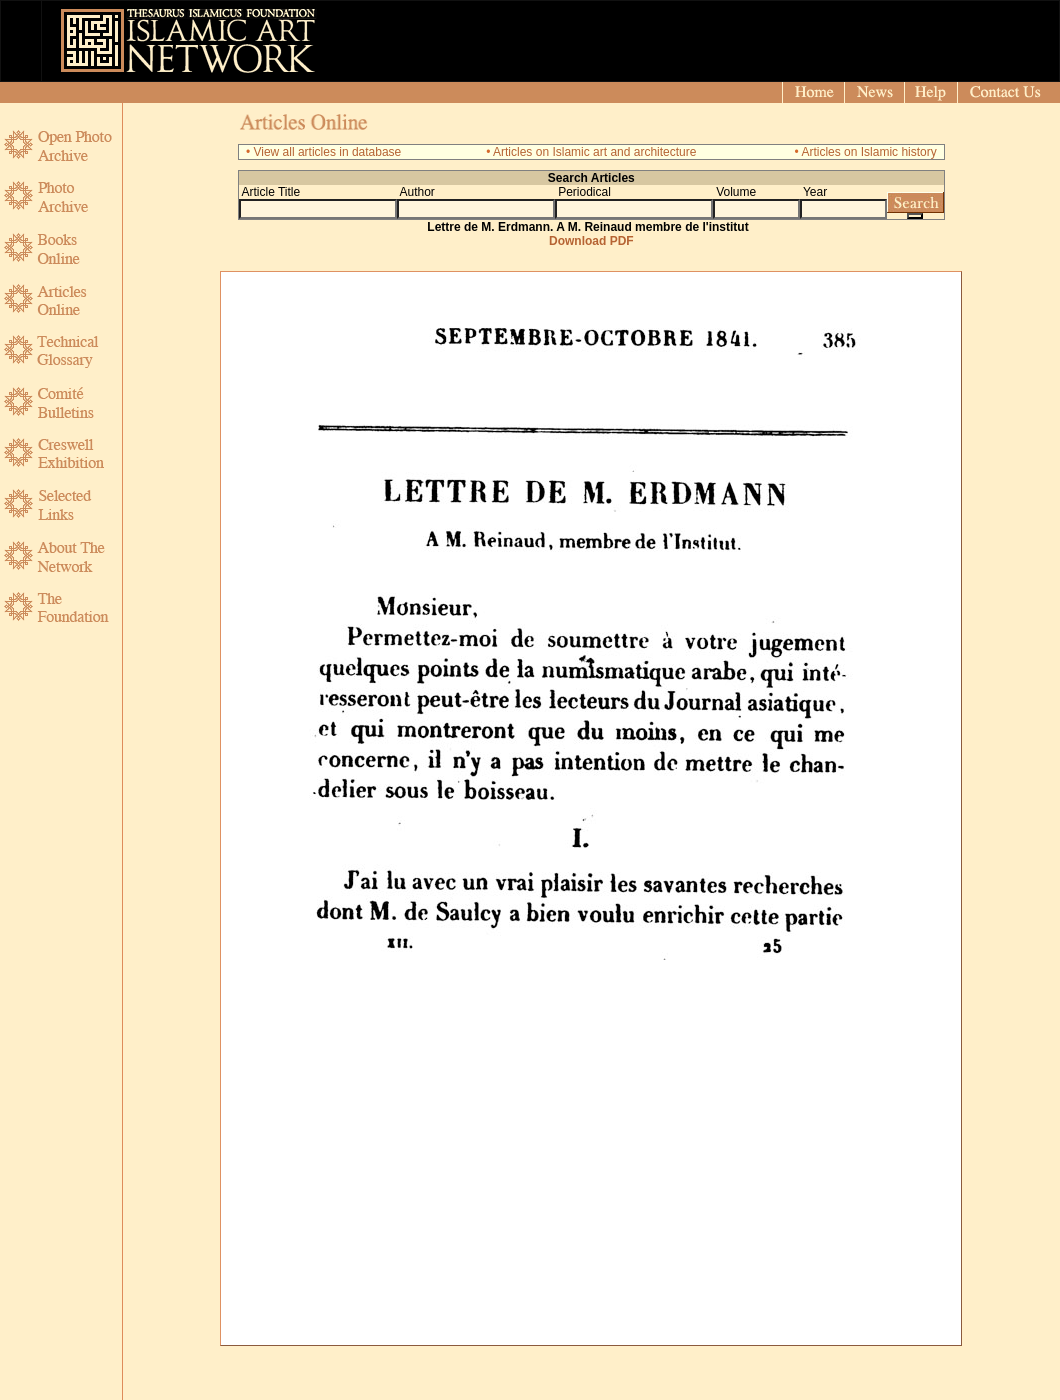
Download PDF (591, 241)
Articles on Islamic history (868, 152)
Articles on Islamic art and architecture (594, 152)
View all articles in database (327, 152)
